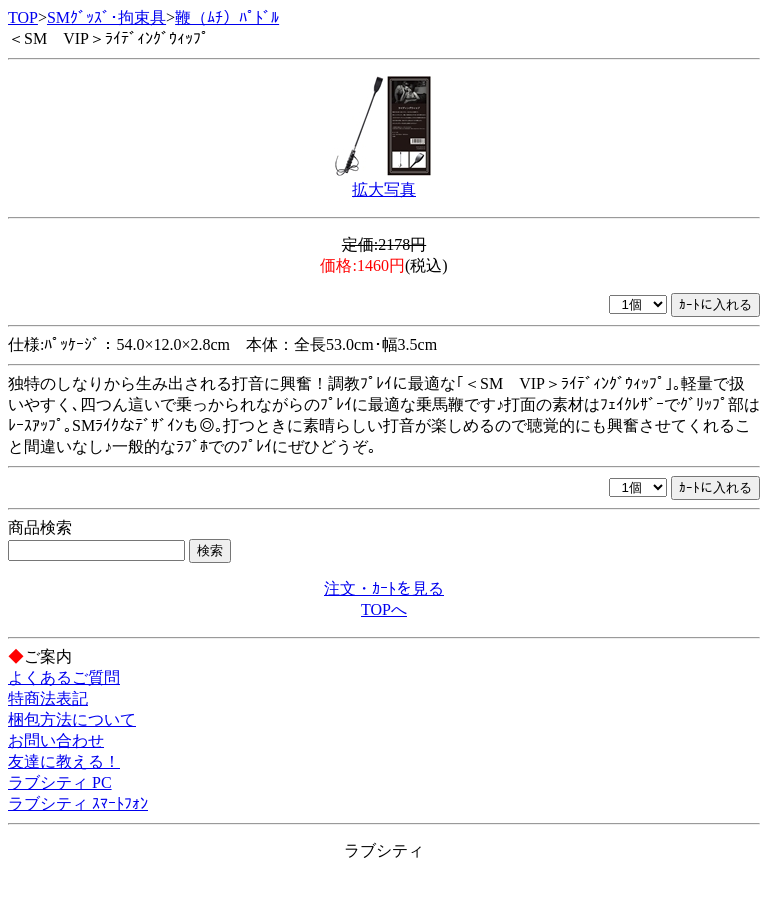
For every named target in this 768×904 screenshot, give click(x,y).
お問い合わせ (56, 740)
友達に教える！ (64, 761)
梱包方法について (72, 719)
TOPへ (384, 609)
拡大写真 (384, 189)
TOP (23, 17)
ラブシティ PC (60, 782)
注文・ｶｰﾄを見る (384, 588)
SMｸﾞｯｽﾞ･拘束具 (106, 17)
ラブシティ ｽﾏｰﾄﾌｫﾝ (78, 803)
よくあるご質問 (64, 677)
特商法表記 (48, 698)
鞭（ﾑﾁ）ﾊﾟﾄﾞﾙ (227, 17)
